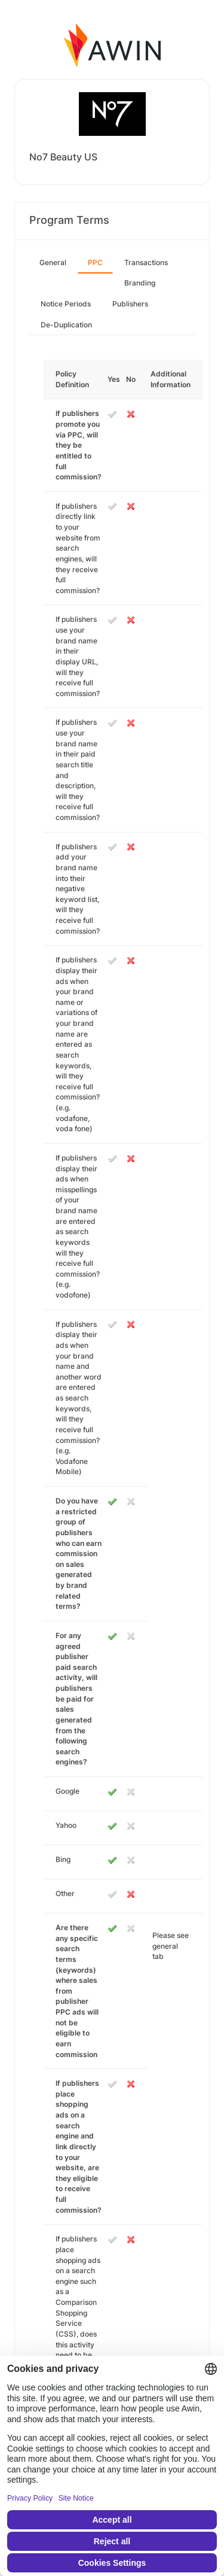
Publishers (130, 303)
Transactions (146, 262)
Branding (139, 282)
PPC (95, 262)
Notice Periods (66, 303)
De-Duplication (66, 324)
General (52, 262)
